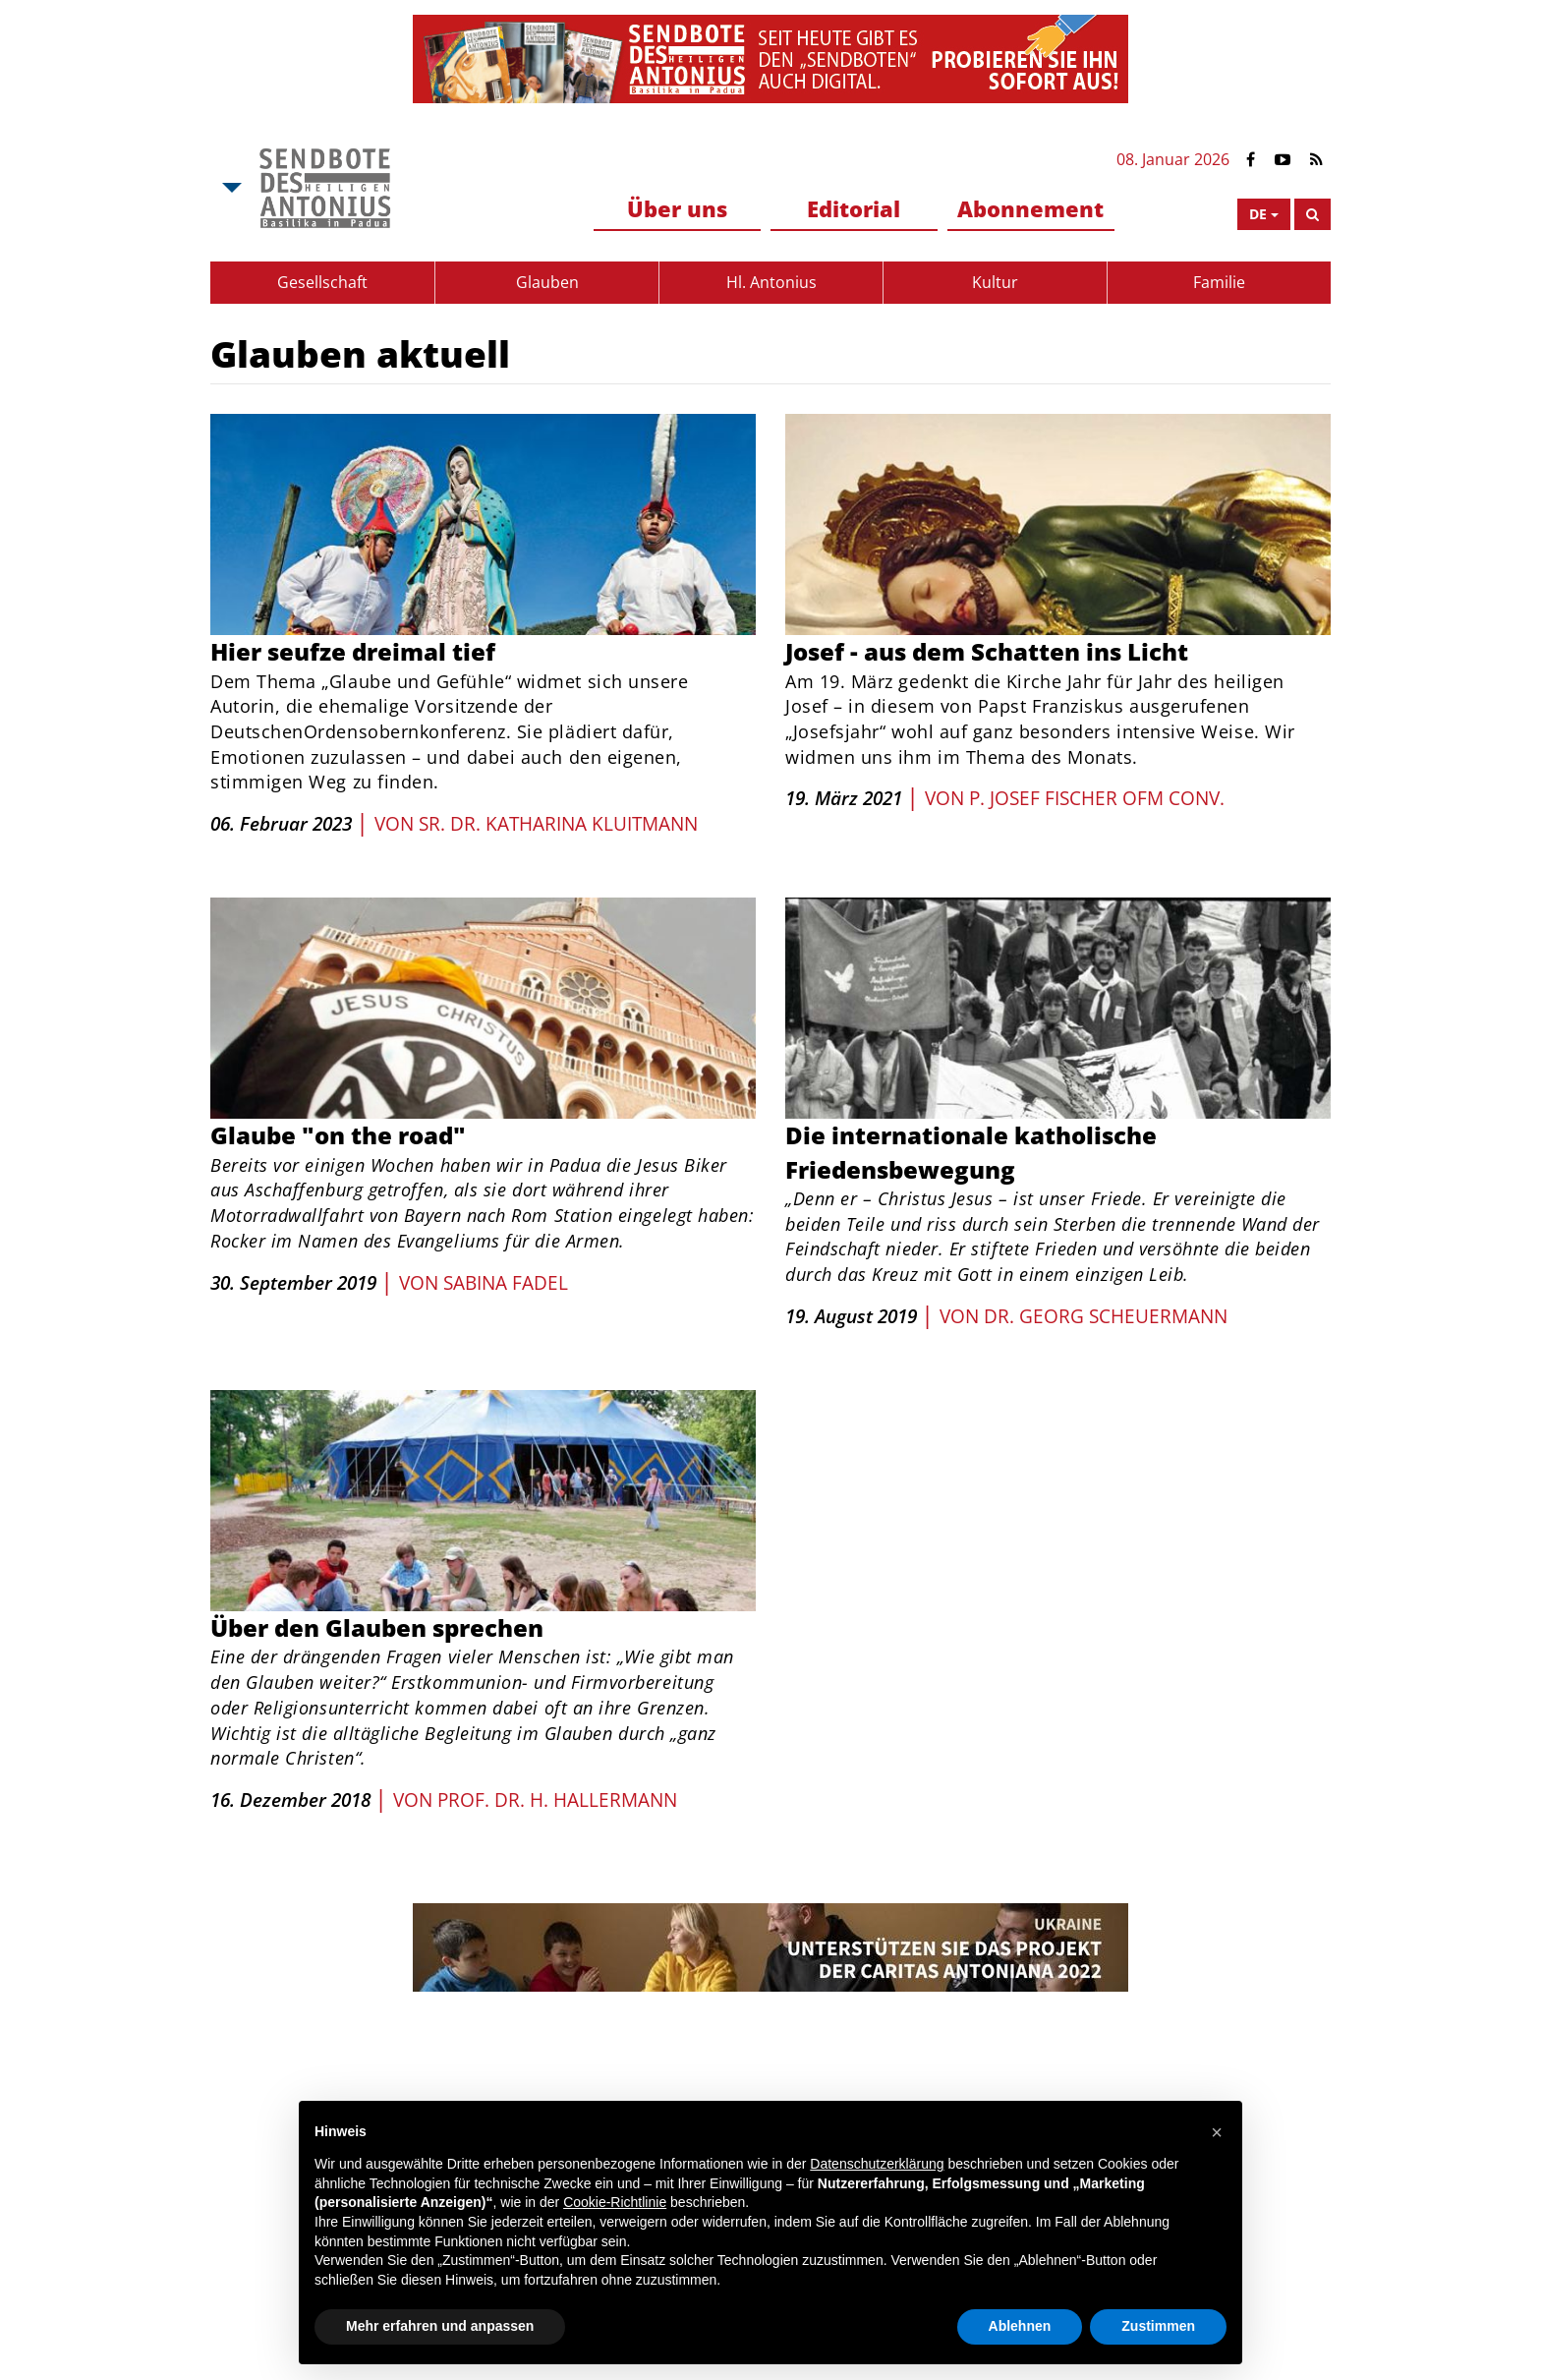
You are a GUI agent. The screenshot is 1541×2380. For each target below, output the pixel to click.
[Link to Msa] (325, 188)
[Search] (1312, 214)
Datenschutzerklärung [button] (876, 2164)
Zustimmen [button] (1158, 2326)
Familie (1219, 282)
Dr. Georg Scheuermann (1105, 1316)
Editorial (853, 208)
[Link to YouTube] (1282, 159)
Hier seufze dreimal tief (352, 651)
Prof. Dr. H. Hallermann (557, 1800)
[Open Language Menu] (1263, 214)
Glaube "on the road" (338, 1135)
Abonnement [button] (1030, 208)
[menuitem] (677, 210)
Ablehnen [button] (1020, 2326)
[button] (1216, 2132)
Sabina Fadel (505, 1283)
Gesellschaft (322, 282)
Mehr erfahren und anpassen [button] (440, 2326)
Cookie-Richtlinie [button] (614, 2202)
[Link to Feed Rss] (1316, 159)
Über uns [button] (677, 208)
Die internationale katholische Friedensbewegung (971, 1152)
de (1258, 213)
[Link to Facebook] (1250, 159)
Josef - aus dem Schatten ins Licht (986, 651)
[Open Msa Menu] (230, 188)
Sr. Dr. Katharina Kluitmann (558, 824)
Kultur (995, 282)
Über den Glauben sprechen (376, 1627)
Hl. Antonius (771, 282)
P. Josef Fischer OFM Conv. (1097, 798)
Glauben (547, 282)
